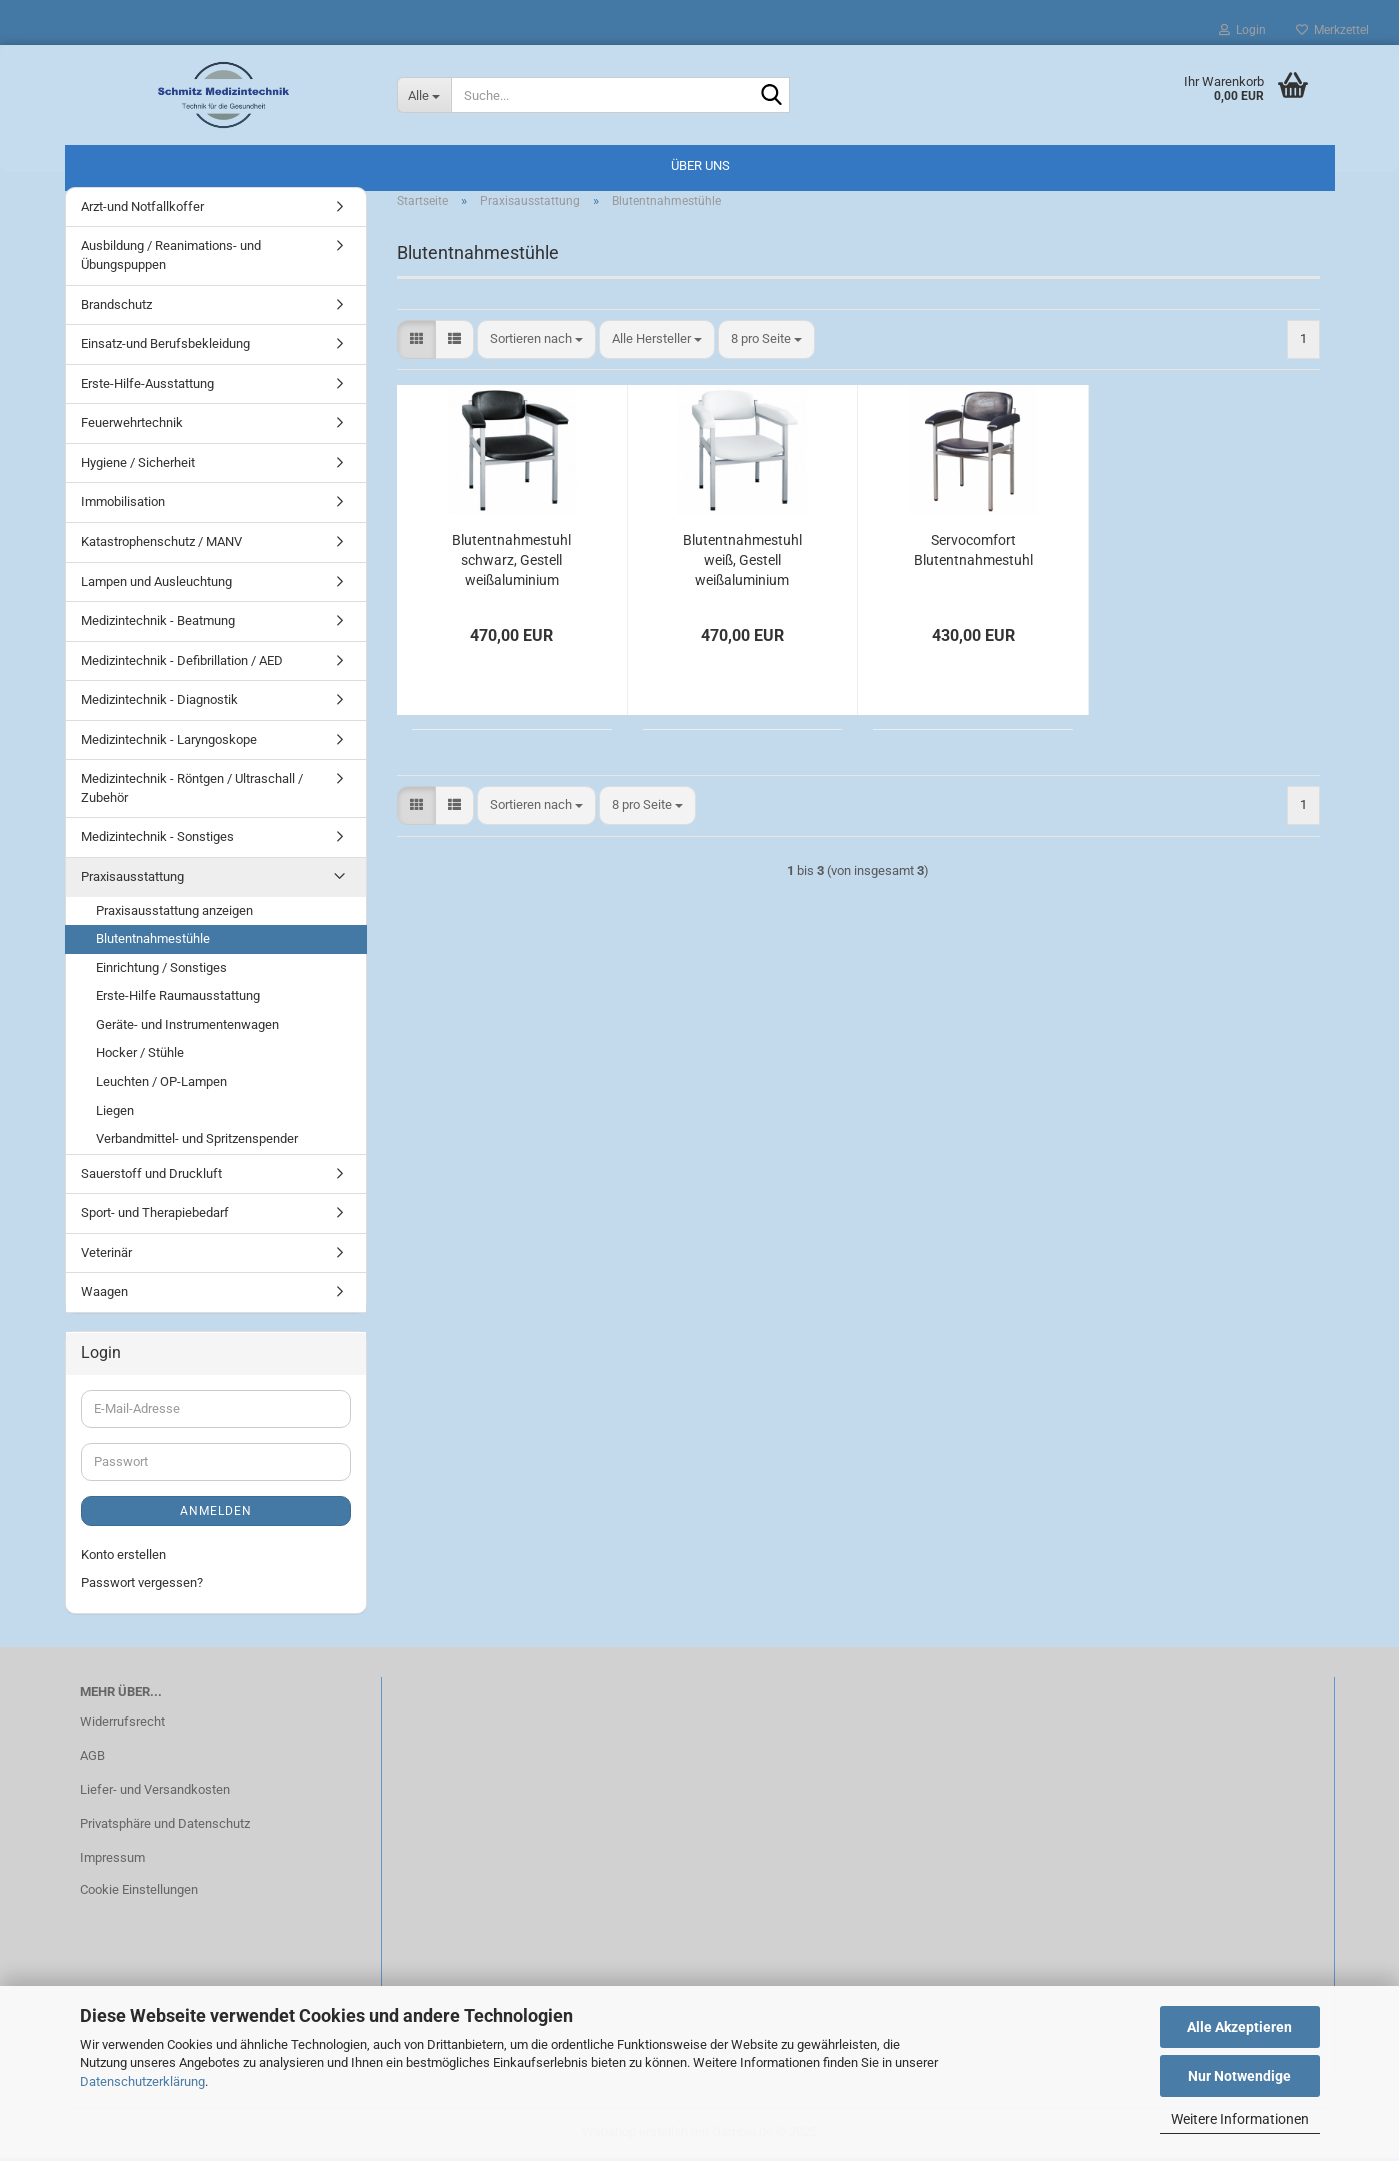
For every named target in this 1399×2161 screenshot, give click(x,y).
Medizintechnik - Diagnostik (159, 702)
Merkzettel (1332, 30)
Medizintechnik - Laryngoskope (169, 742)
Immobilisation (123, 505)
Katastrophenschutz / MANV (161, 544)
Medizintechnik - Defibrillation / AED (182, 663)
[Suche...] (424, 95)
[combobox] (536, 342)
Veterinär (106, 1255)
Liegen (115, 1113)
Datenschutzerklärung (142, 2081)
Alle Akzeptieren (1239, 2027)
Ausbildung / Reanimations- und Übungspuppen (171, 259)
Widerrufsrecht (122, 1724)
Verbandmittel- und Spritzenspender (197, 1141)
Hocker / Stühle (140, 1056)
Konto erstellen (123, 1557)
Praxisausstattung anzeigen (174, 913)
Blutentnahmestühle (153, 941)
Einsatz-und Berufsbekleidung (165, 346)
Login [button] (1242, 30)
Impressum (112, 1860)
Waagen (104, 1294)
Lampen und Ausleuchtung (156, 584)
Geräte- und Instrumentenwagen (187, 1027)
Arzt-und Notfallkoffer (142, 209)
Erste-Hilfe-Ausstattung (147, 386)
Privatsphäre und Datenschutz (165, 1826)
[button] (416, 342)
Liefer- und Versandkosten (155, 1792)
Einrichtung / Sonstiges (161, 970)
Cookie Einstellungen (139, 1892)
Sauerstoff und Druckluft (151, 1176)
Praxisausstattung (132, 879)
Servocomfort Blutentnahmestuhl (973, 553)
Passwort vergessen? (142, 1585)
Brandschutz (116, 307)
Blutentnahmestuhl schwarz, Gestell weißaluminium (511, 563)
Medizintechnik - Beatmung (158, 623)
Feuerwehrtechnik (132, 425)
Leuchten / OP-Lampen (161, 1084)
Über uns (700, 165)
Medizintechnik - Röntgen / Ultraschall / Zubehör (192, 791)
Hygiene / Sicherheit (138, 465)
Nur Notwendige (1239, 2076)
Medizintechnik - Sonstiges (157, 840)
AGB (92, 1758)
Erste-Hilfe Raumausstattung (178, 998)
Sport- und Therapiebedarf (155, 1215)
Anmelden (216, 1514)
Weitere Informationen (1240, 2119)
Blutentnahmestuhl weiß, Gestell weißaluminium (742, 563)
